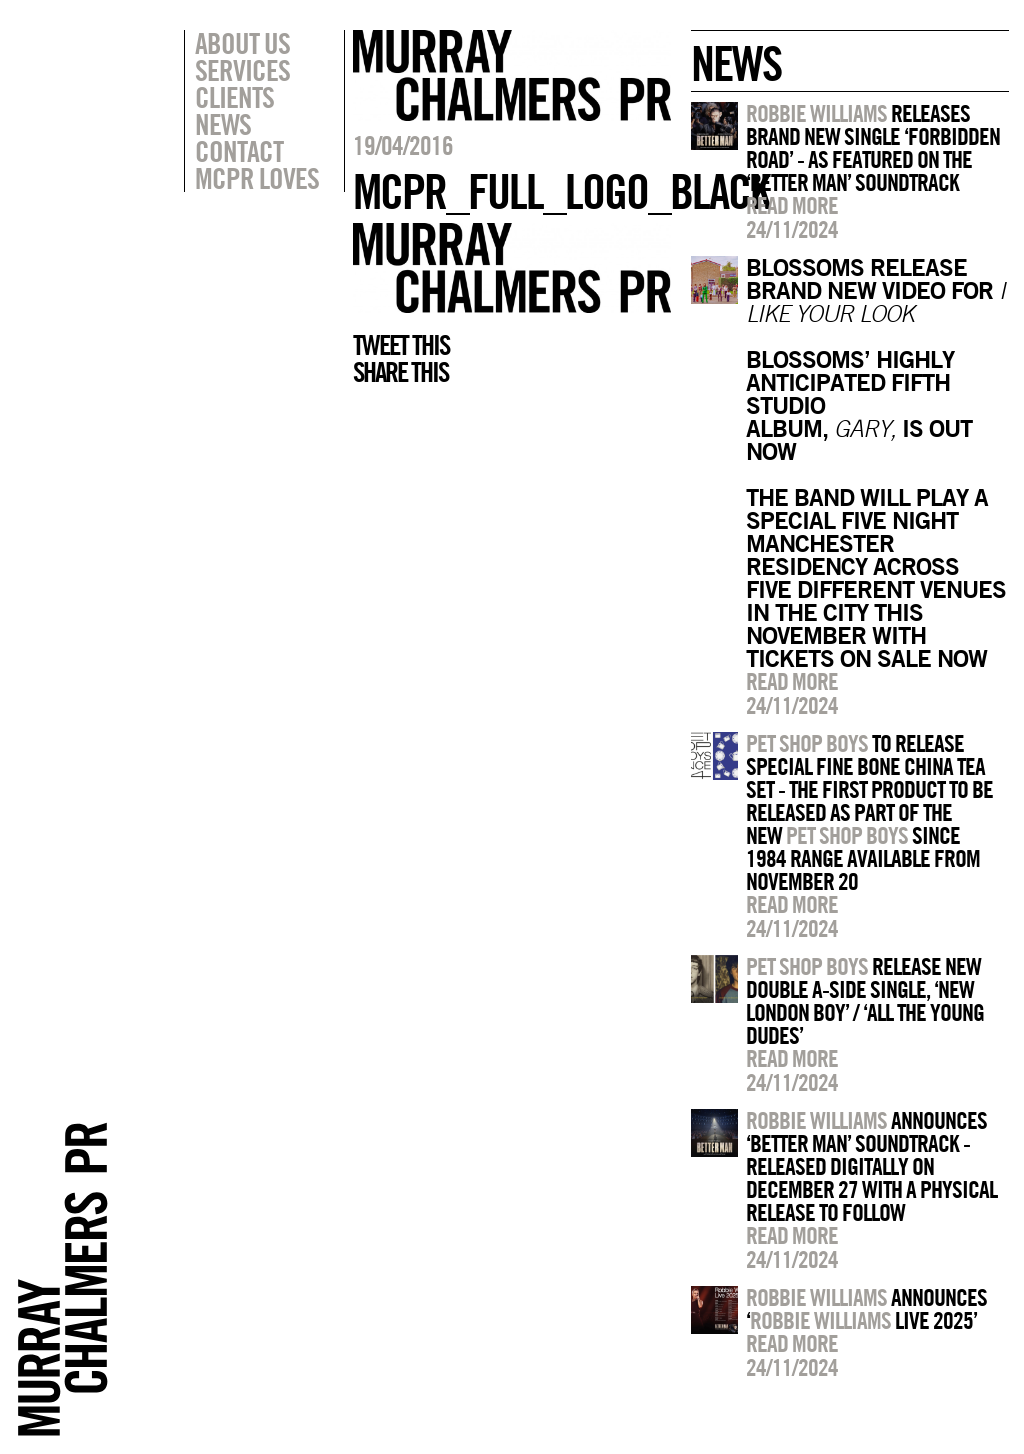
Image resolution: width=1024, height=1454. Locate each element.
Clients (234, 97)
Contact (239, 151)
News (223, 124)
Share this (400, 372)
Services (242, 70)
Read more (792, 205)
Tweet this (401, 345)
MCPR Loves (257, 178)
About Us (242, 43)
